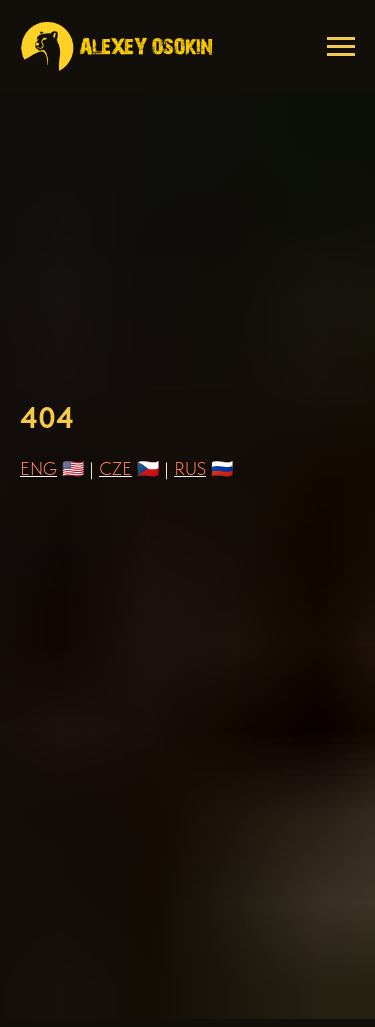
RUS (190, 468)
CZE (115, 468)
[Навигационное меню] (341, 47)
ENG (38, 468)
